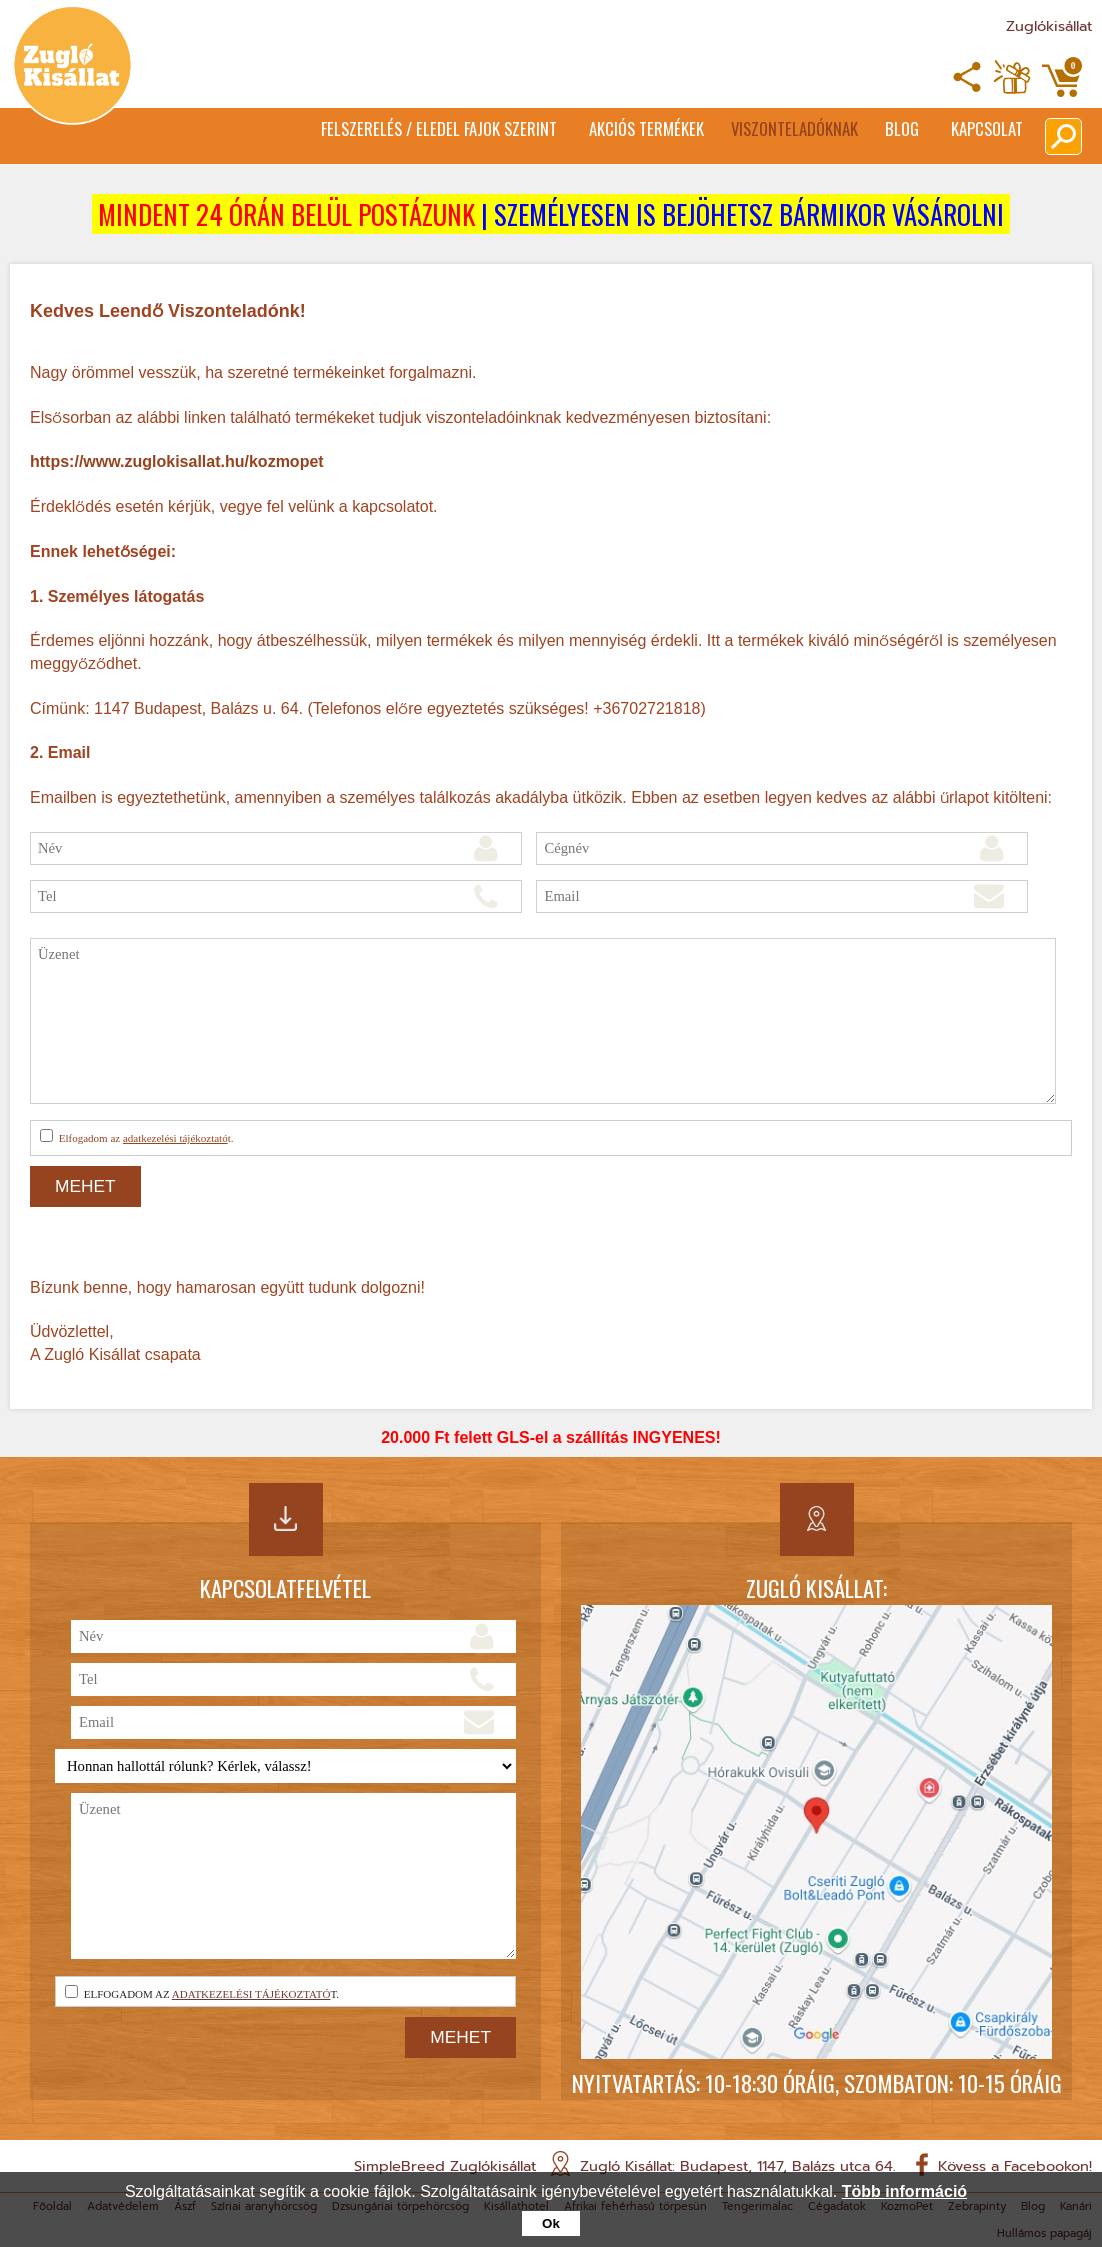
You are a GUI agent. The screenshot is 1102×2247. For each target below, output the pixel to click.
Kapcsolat (986, 131)
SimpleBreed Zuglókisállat (445, 2166)
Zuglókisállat (1049, 26)
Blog (879, 131)
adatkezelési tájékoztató (175, 1138)
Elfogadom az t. (136, 1136)
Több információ (904, 2191)
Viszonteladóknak (754, 131)
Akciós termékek (587, 131)
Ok (551, 2223)
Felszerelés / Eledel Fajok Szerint (356, 131)
